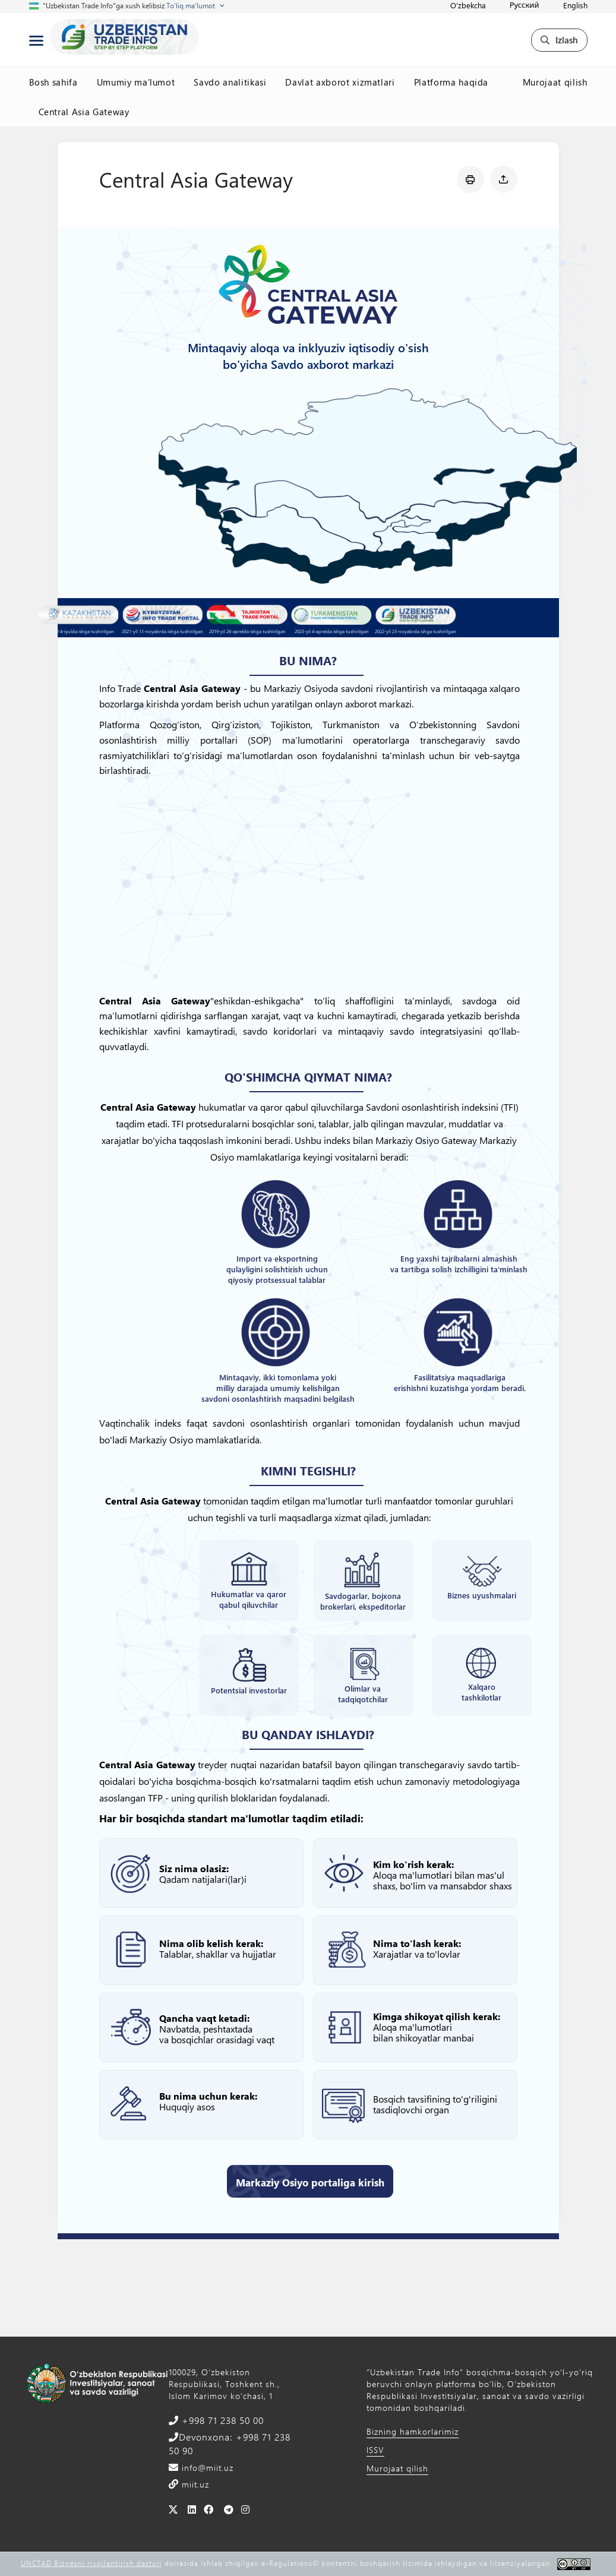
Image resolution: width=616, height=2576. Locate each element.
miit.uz (194, 2484)
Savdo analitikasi (230, 82)
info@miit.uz (206, 2467)
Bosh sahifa (53, 82)
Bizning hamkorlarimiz (413, 2431)
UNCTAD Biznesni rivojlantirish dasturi (91, 2563)
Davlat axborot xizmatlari (339, 82)
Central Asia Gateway (84, 112)
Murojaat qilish (555, 82)
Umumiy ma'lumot (136, 82)
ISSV (375, 2449)
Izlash (559, 40)
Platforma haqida (451, 82)
